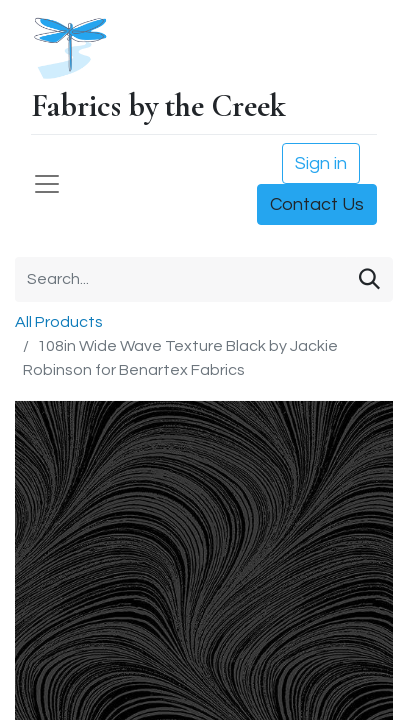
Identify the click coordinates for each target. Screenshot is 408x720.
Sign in (321, 163)
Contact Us (317, 204)
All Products (59, 322)
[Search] (369, 279)
